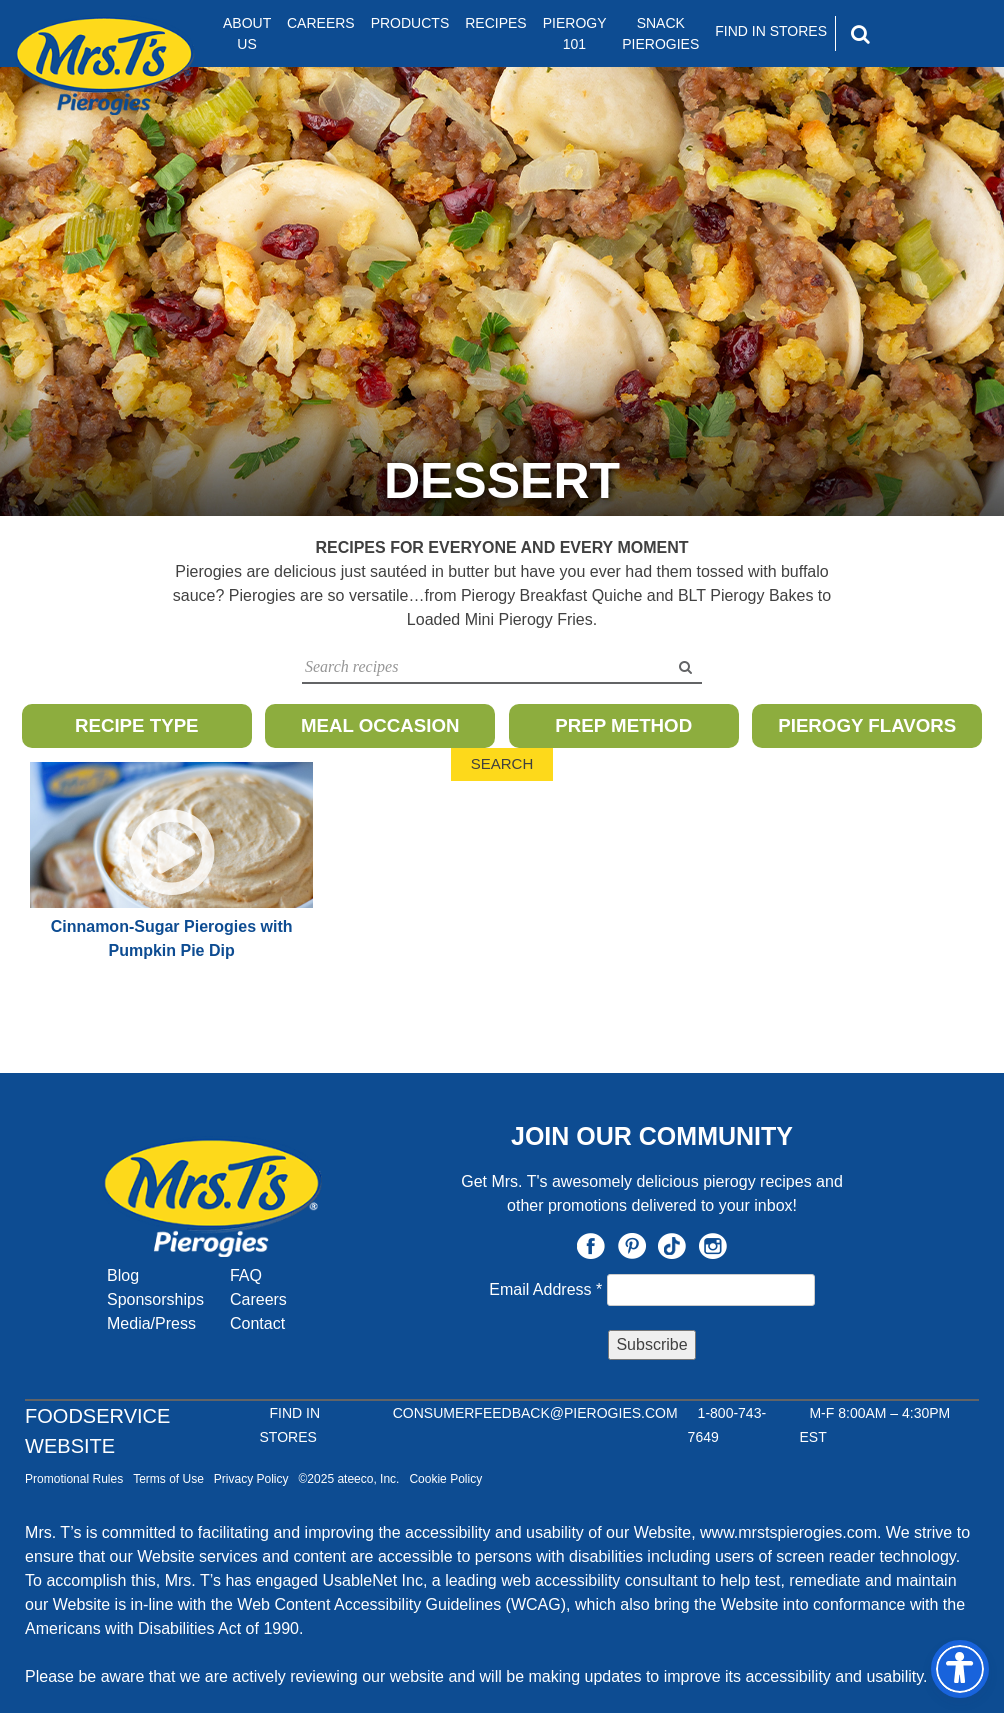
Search (502, 763)
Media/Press (151, 1323)
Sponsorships (155, 1299)
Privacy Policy (251, 1479)
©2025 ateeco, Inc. (349, 1479)
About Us (247, 33)
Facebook (591, 1246)
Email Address (547, 1289)
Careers (321, 23)
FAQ (246, 1275)
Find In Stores (771, 31)
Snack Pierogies (660, 33)
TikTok (672, 1246)
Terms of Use (168, 1479)
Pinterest (632, 1246)
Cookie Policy (445, 1479)
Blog (123, 1275)
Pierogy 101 (575, 33)
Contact (257, 1323)
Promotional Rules (74, 1479)
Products (410, 23)
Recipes (495, 23)
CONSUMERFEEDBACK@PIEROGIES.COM (535, 1413)
